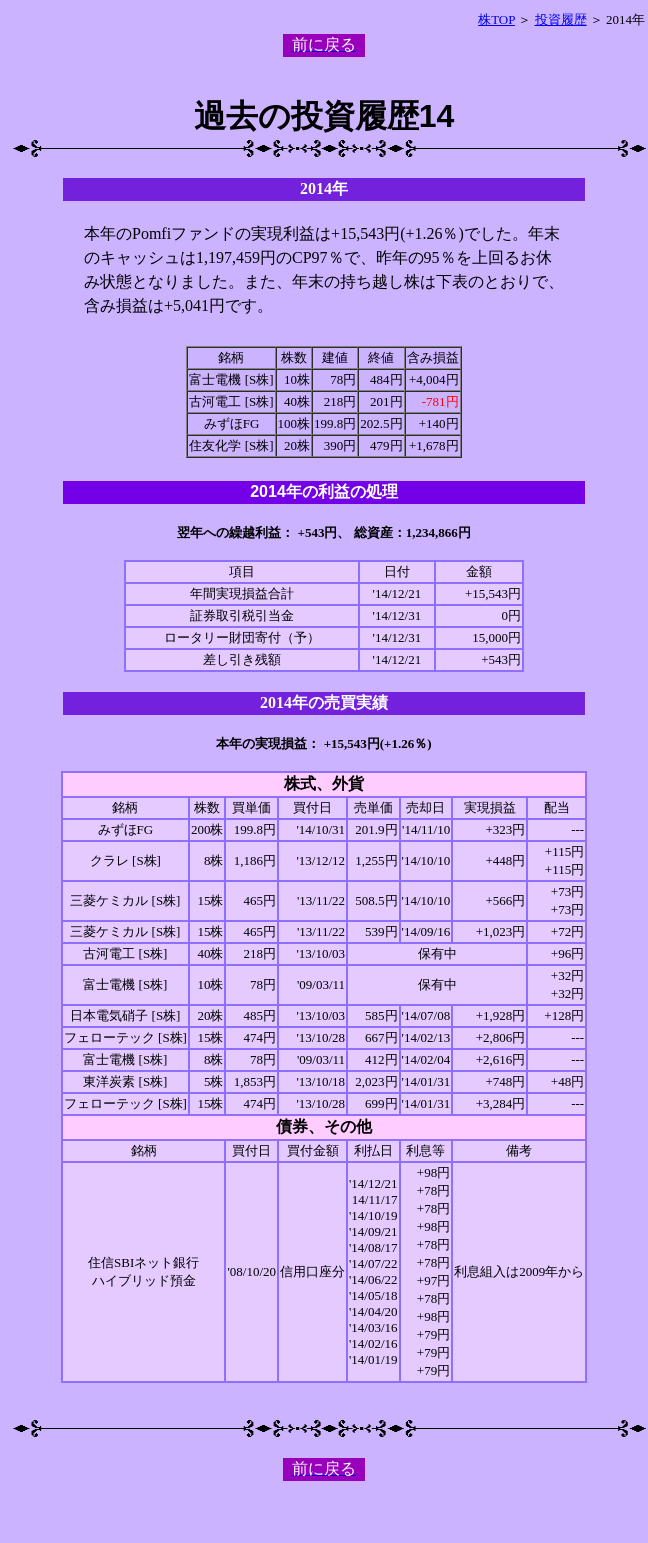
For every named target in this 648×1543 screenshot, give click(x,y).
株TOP (496, 19)
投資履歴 (561, 19)
